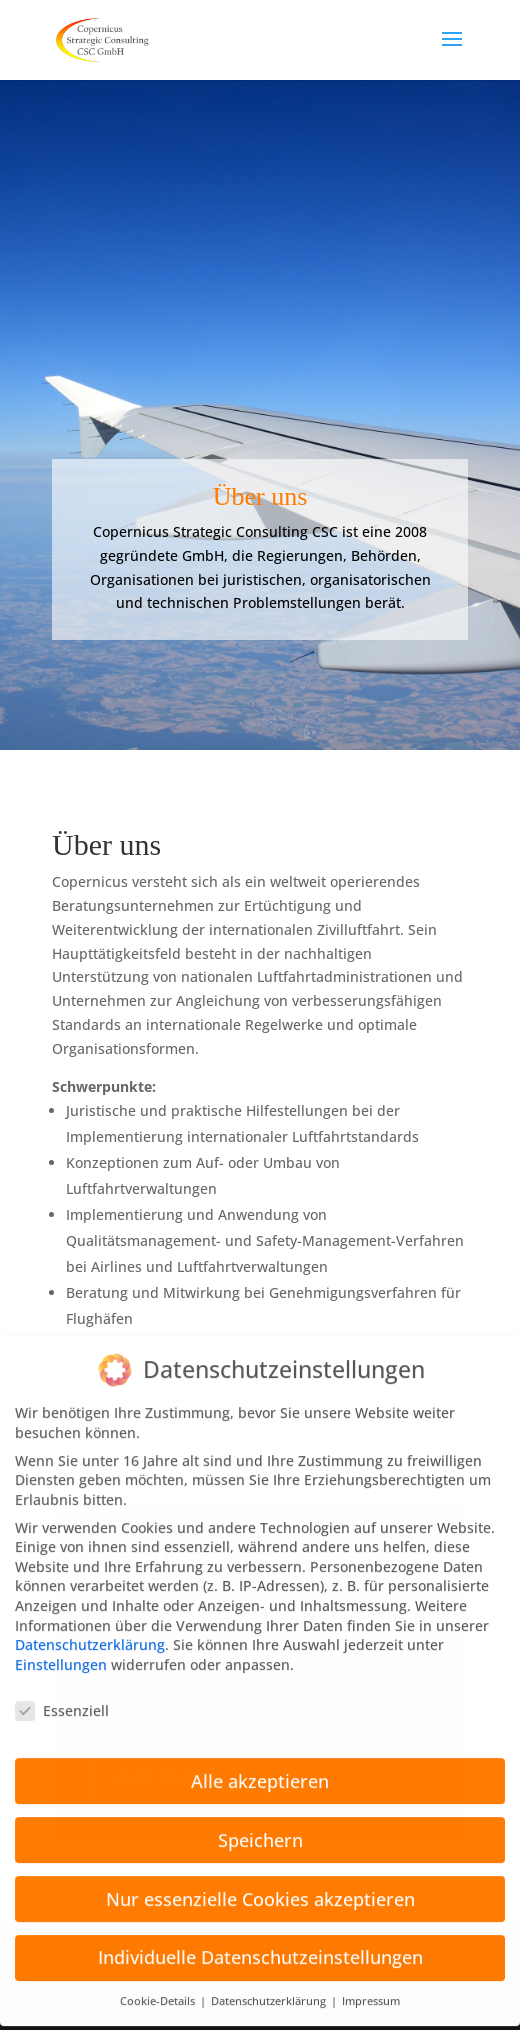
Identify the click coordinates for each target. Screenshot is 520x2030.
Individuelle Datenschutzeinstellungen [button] (260, 1938)
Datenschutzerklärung (90, 1625)
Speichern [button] (260, 1820)
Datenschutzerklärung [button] (270, 1982)
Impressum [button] (371, 1982)
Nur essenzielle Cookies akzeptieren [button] (260, 1879)
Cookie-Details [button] (159, 1982)
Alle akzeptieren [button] (260, 1761)
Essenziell (62, 1690)
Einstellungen (61, 1644)
